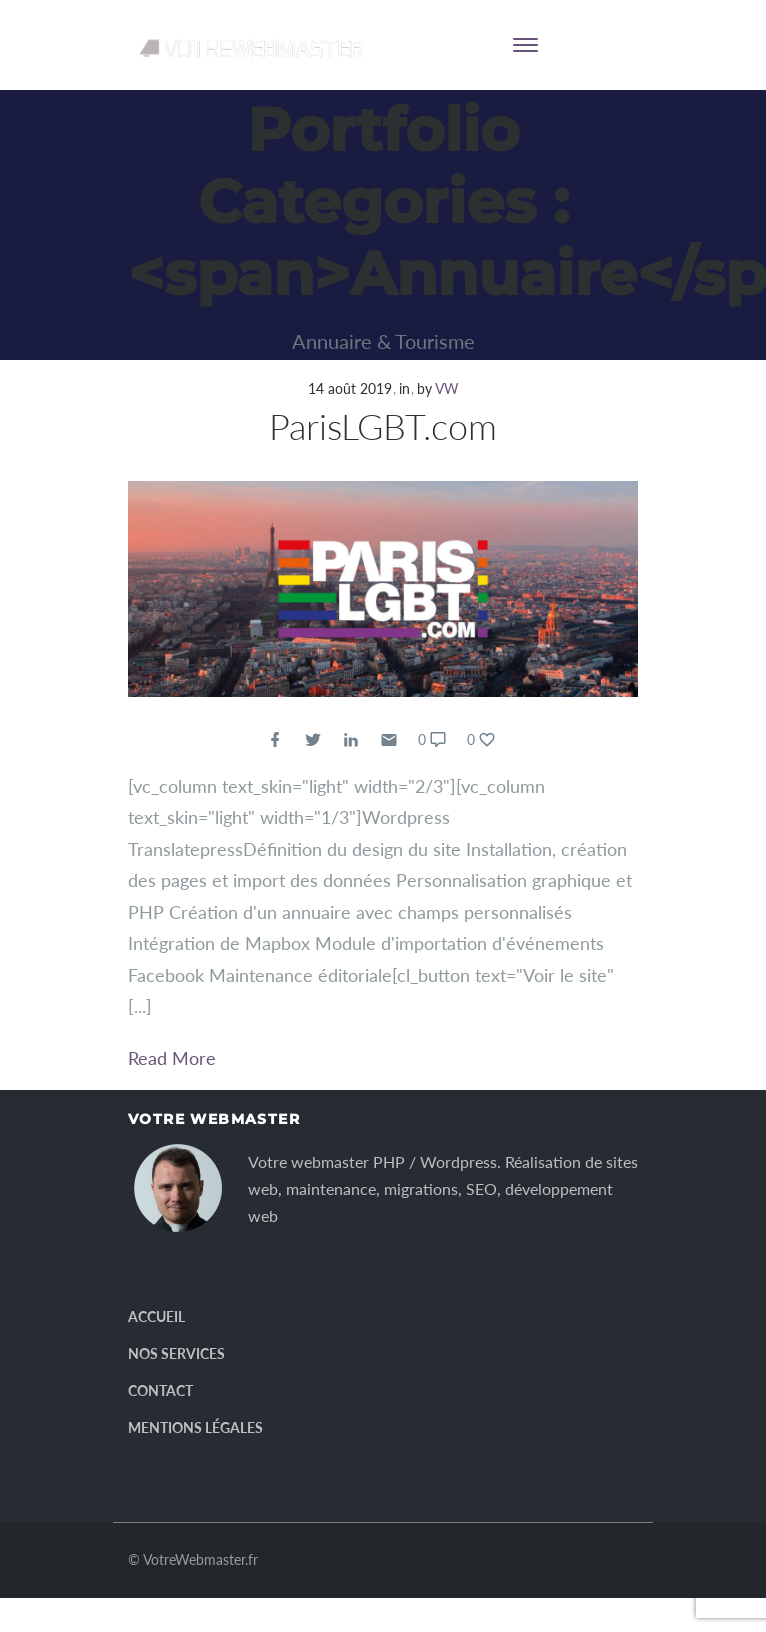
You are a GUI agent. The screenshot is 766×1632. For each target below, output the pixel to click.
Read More (172, 1058)
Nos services (176, 1353)
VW (447, 388)
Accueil (156, 1316)
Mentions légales (195, 1427)
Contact (160, 1390)
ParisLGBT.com (383, 426)
